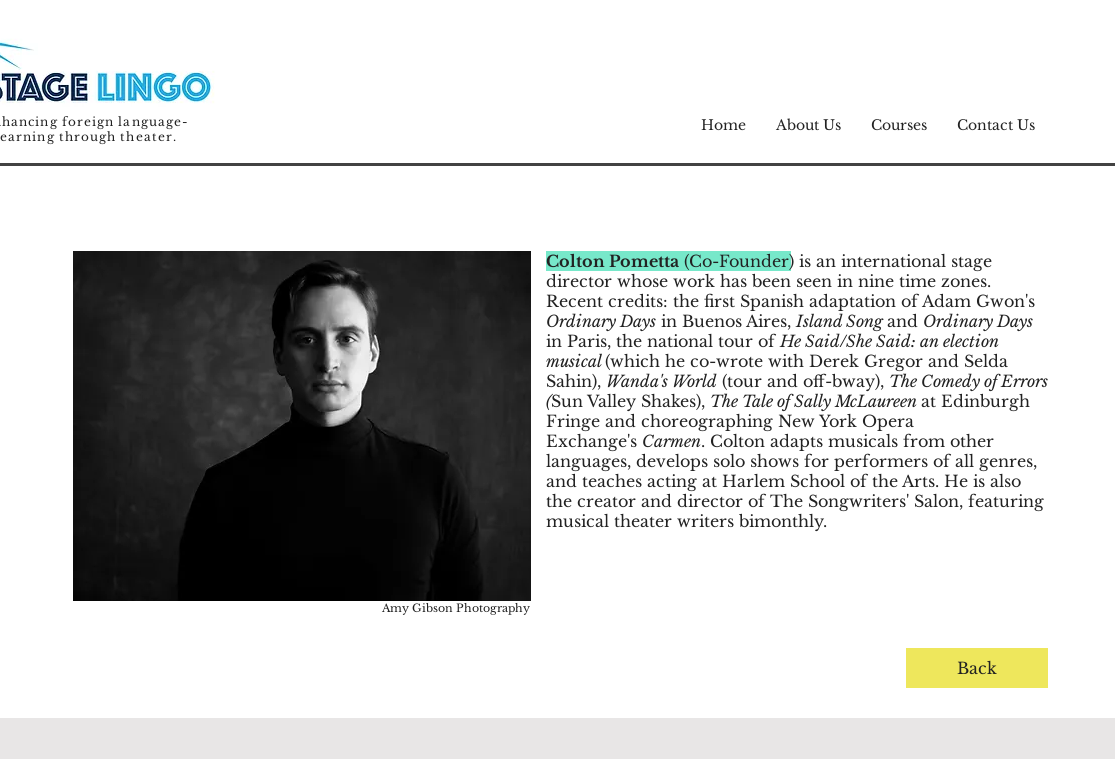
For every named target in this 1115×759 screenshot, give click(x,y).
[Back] (977, 668)
